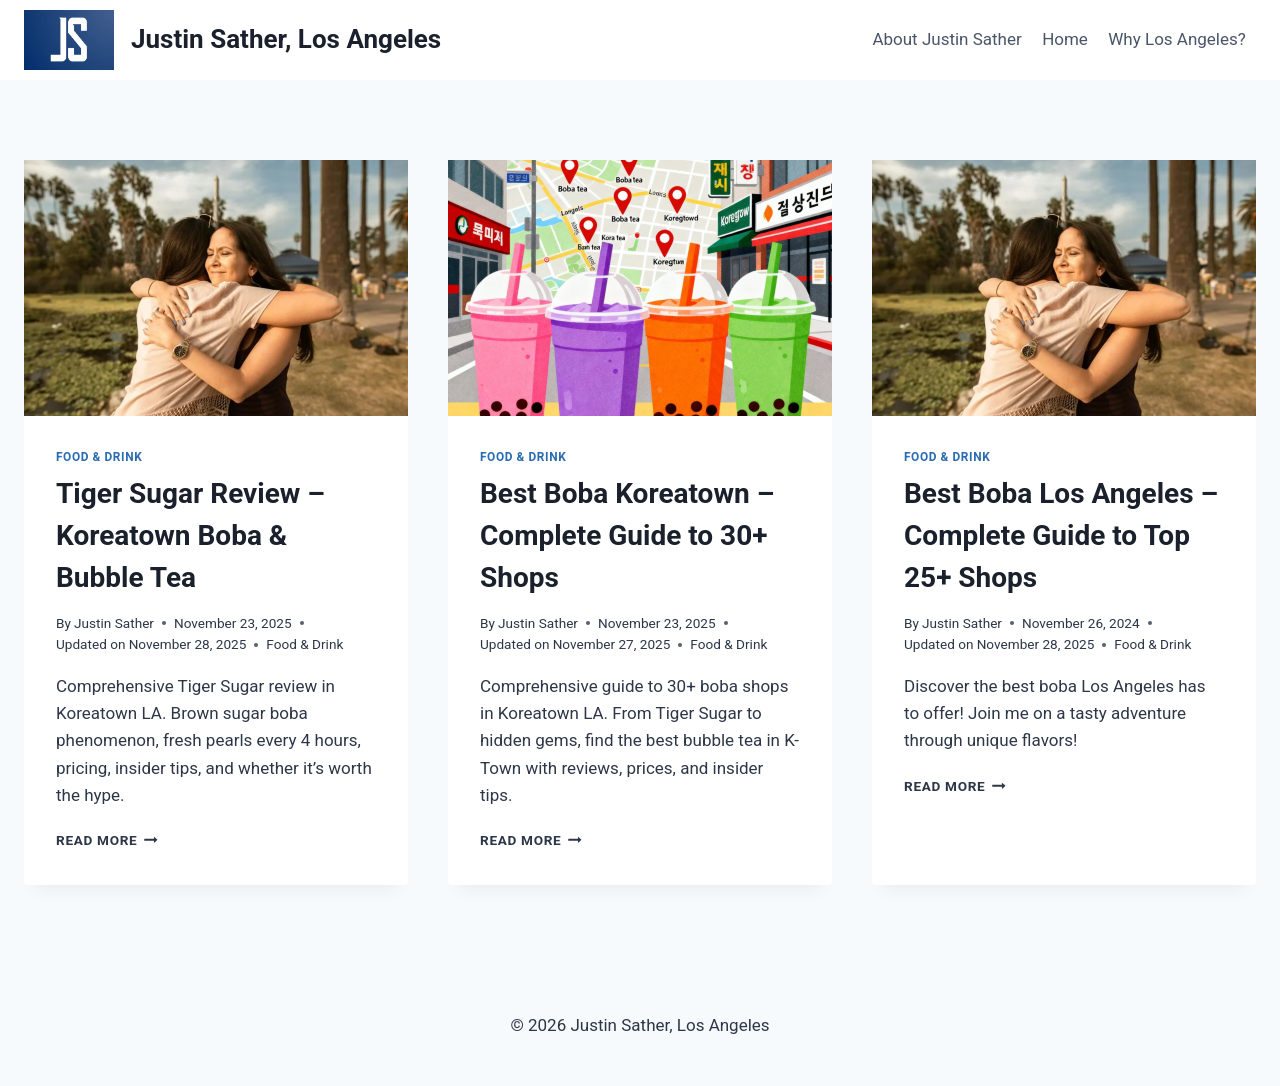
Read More (107, 840)
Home (1065, 39)
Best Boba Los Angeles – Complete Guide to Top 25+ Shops (1061, 535)
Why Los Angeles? (1177, 39)
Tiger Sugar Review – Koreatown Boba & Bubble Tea (190, 535)
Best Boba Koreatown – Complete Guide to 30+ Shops (627, 535)
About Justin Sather (946, 39)
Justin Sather (114, 623)
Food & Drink (99, 457)
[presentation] (216, 288)
